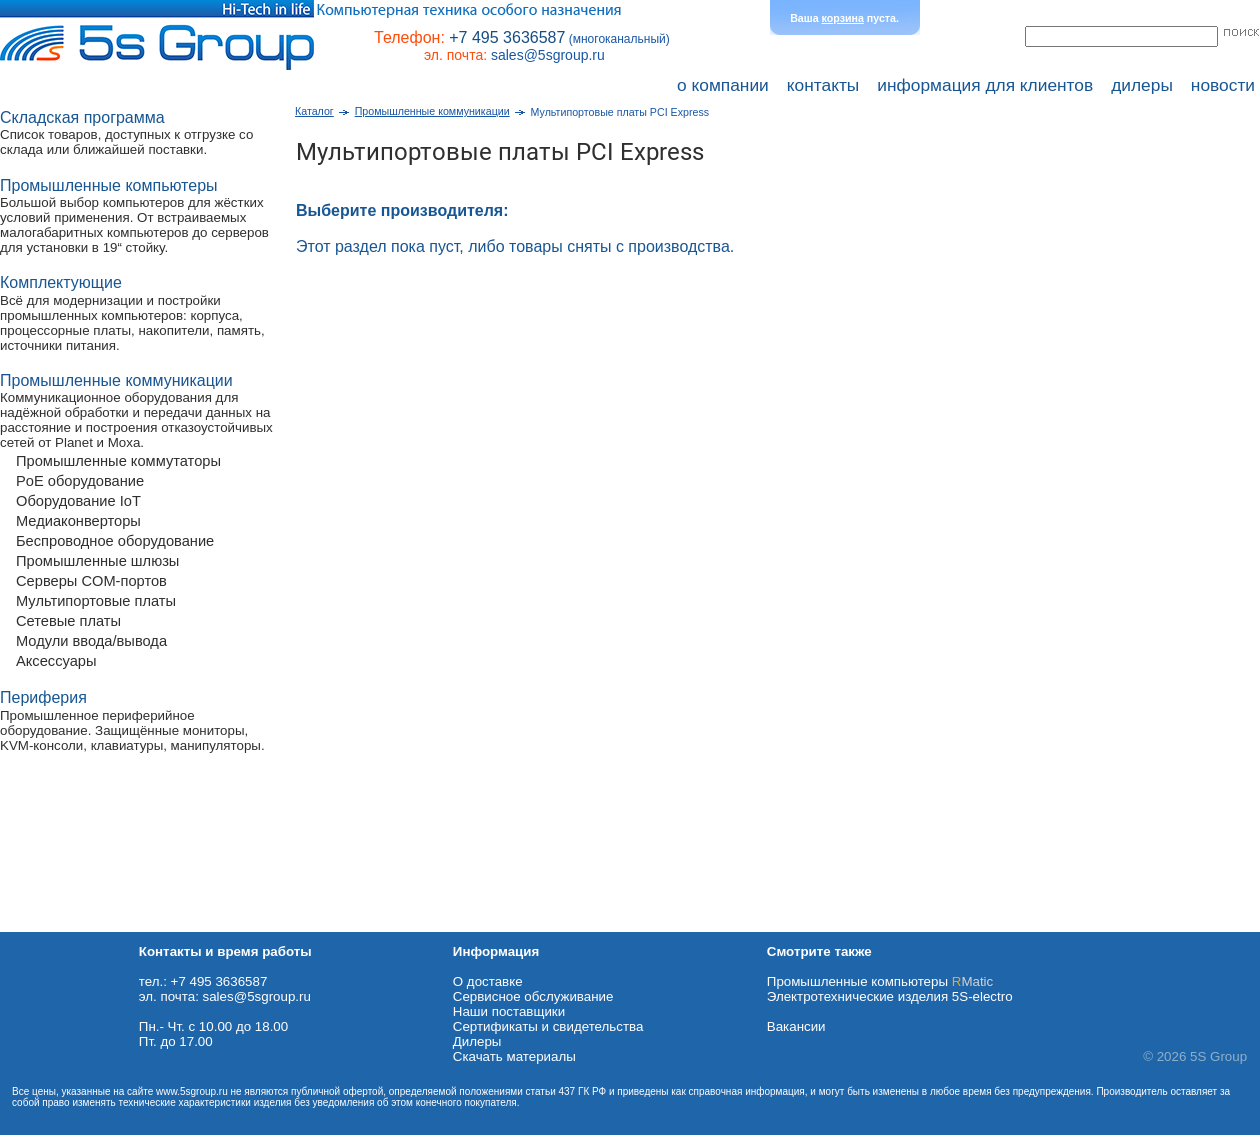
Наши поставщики (509, 1011)
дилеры (1142, 85)
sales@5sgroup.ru (548, 55)
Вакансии (796, 1026)
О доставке (488, 981)
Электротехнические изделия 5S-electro (890, 996)
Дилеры (477, 1041)
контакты (823, 85)
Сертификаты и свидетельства (548, 1026)
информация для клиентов (985, 85)
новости (1223, 85)
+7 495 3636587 (507, 37)
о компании (723, 85)
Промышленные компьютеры (880, 981)
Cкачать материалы (514, 1056)
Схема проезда (47, 924)
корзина (843, 18)
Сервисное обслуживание (533, 996)
